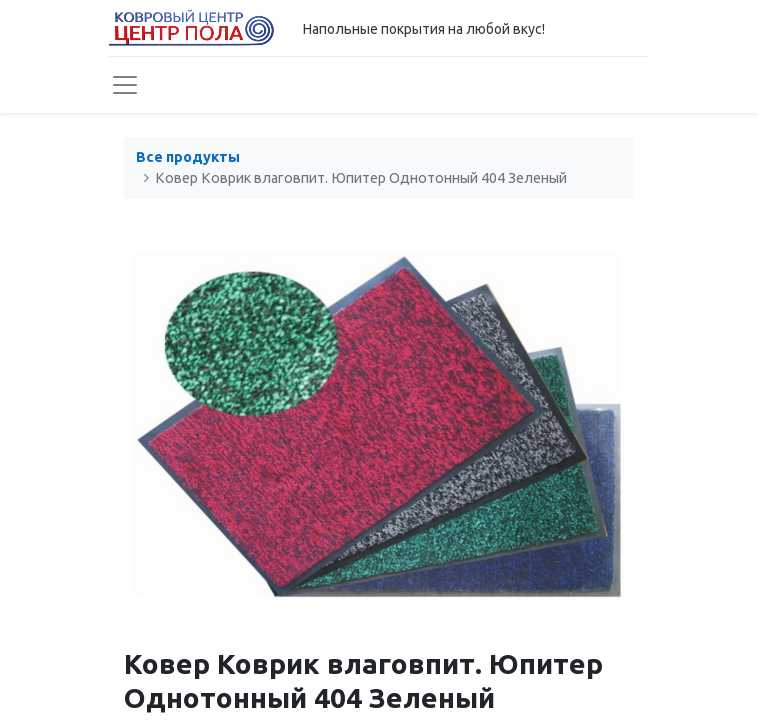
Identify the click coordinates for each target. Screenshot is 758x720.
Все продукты (188, 157)
